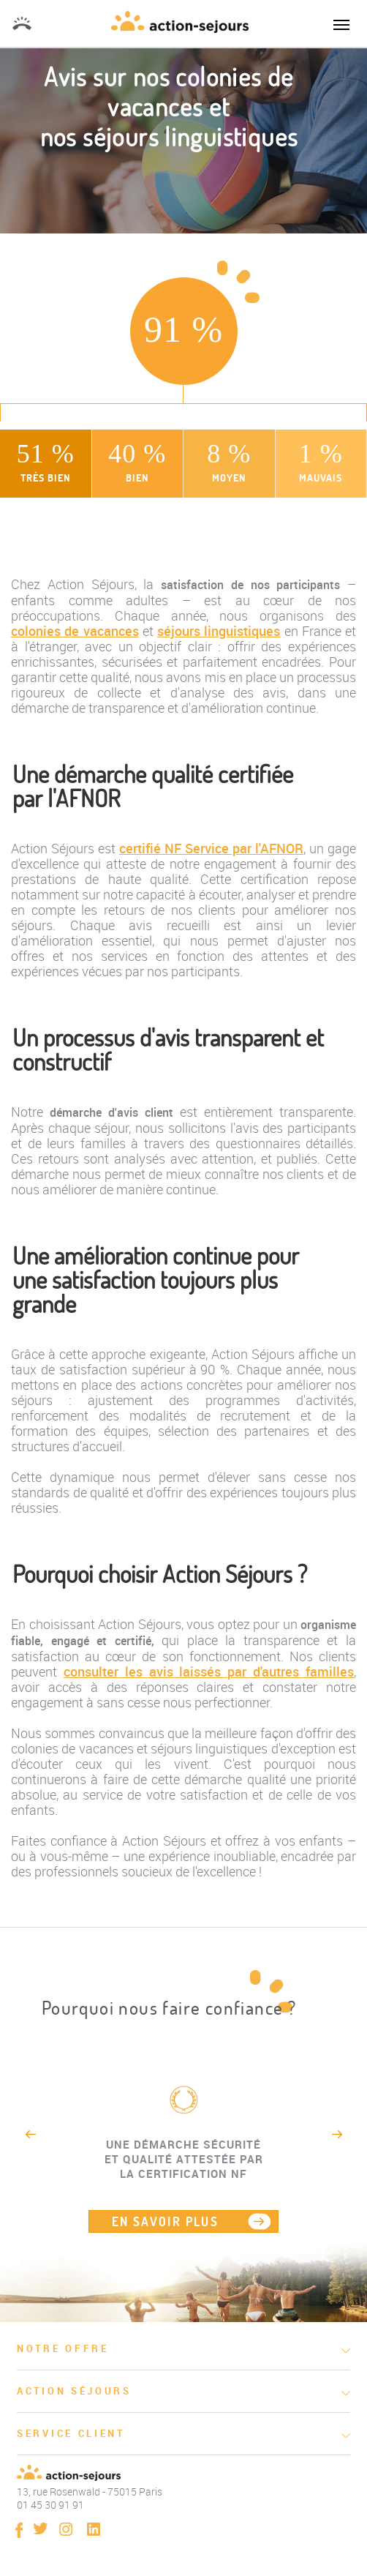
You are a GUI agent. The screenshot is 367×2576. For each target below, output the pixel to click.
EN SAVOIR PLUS (165, 2221)
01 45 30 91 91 (22, 23)
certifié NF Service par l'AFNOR (211, 848)
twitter (41, 2528)
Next (337, 2134)
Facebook (19, 2530)
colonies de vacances (75, 631)
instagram (65, 2529)
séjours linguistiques (218, 631)
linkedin (93, 2529)
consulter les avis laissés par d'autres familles (209, 1671)
